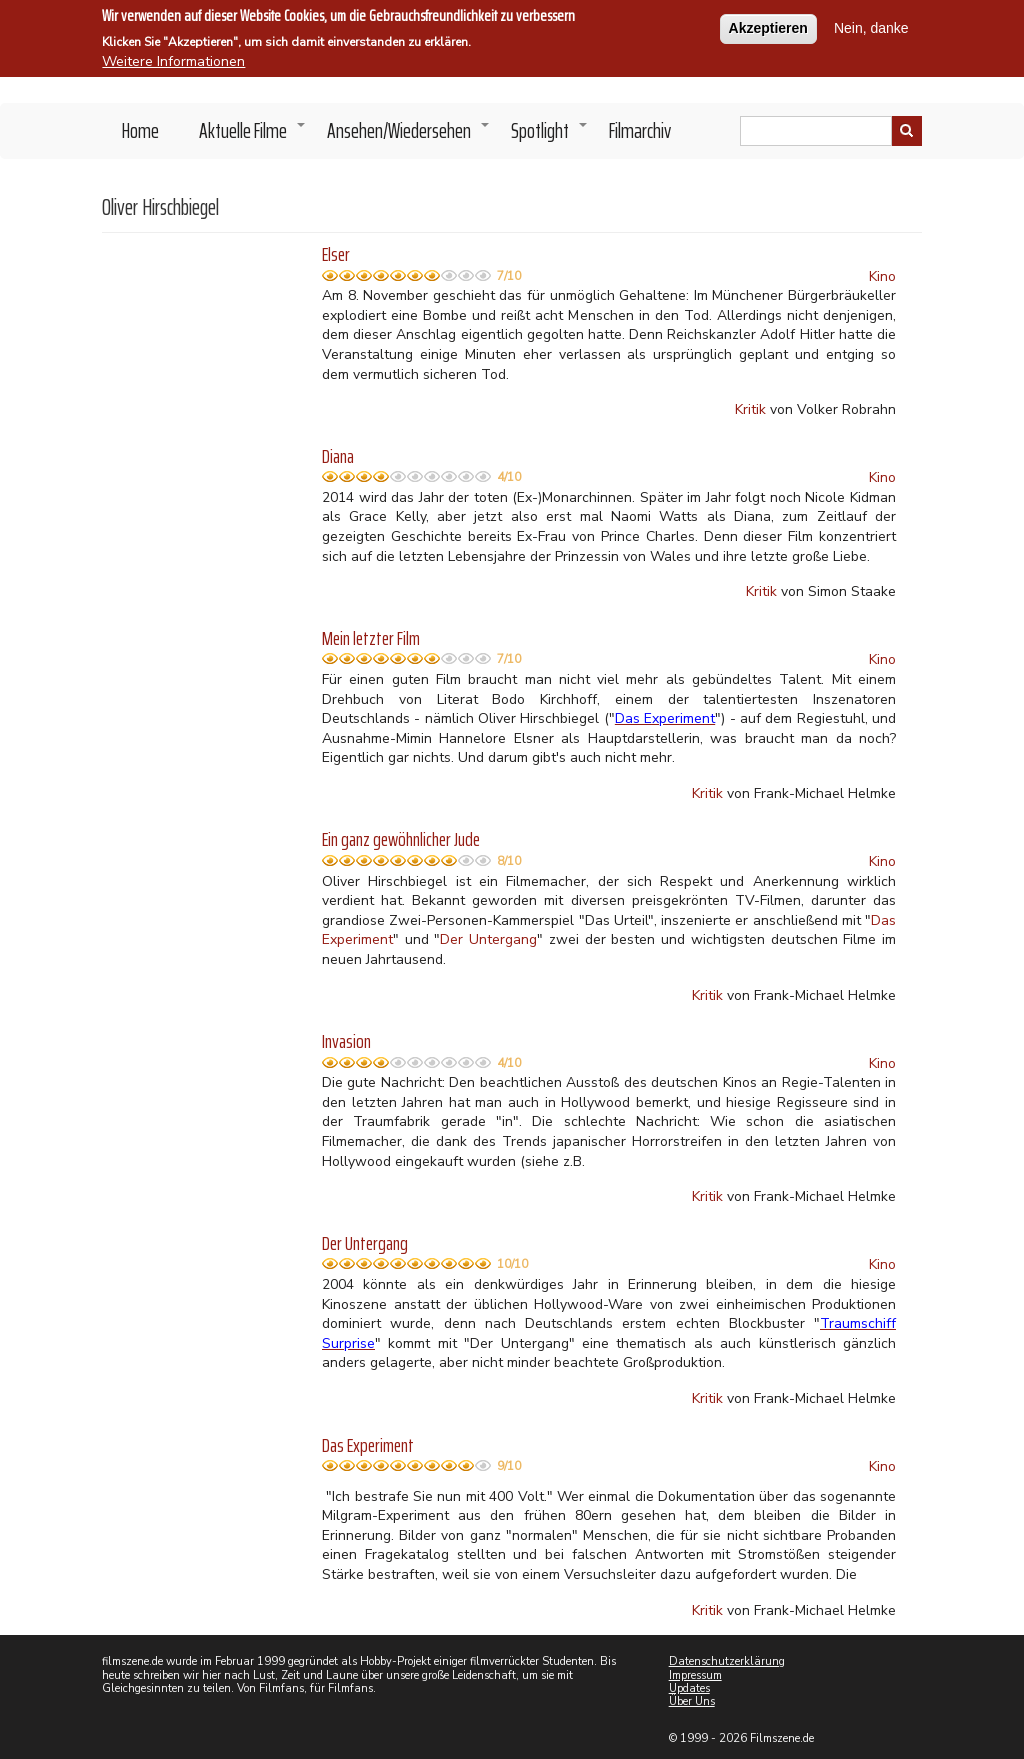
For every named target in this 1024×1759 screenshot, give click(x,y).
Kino (882, 276)
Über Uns (692, 1701)
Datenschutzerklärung (727, 1661)
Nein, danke (871, 25)
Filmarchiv (640, 130)
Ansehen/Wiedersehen (409, 136)
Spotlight (550, 136)
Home (140, 130)
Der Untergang (488, 939)
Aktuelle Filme (253, 136)
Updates (689, 1688)
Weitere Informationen (173, 58)
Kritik (750, 409)
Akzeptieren (768, 25)
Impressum (695, 1675)
